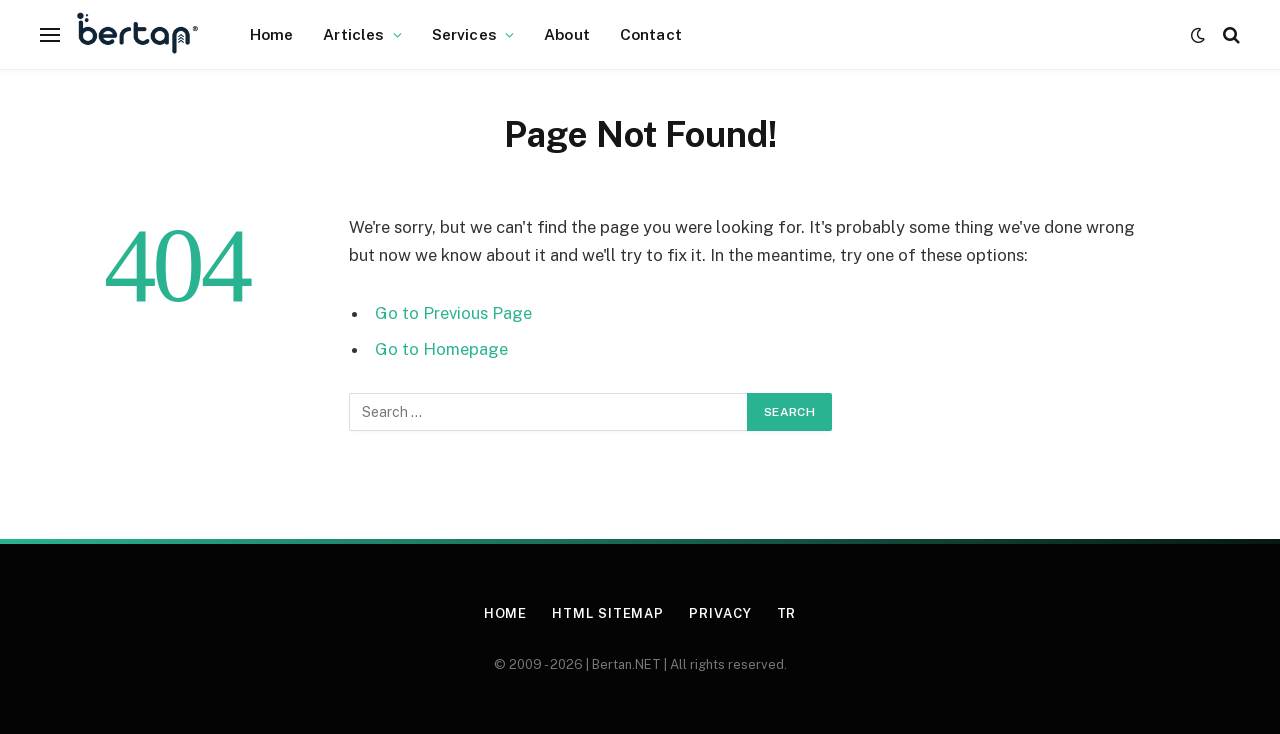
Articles (353, 34)
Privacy (720, 613)
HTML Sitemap (608, 613)
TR (787, 613)
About (567, 34)
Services (464, 34)
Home (272, 34)
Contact (651, 34)
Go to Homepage (441, 349)
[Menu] (50, 34)
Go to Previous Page (453, 313)
